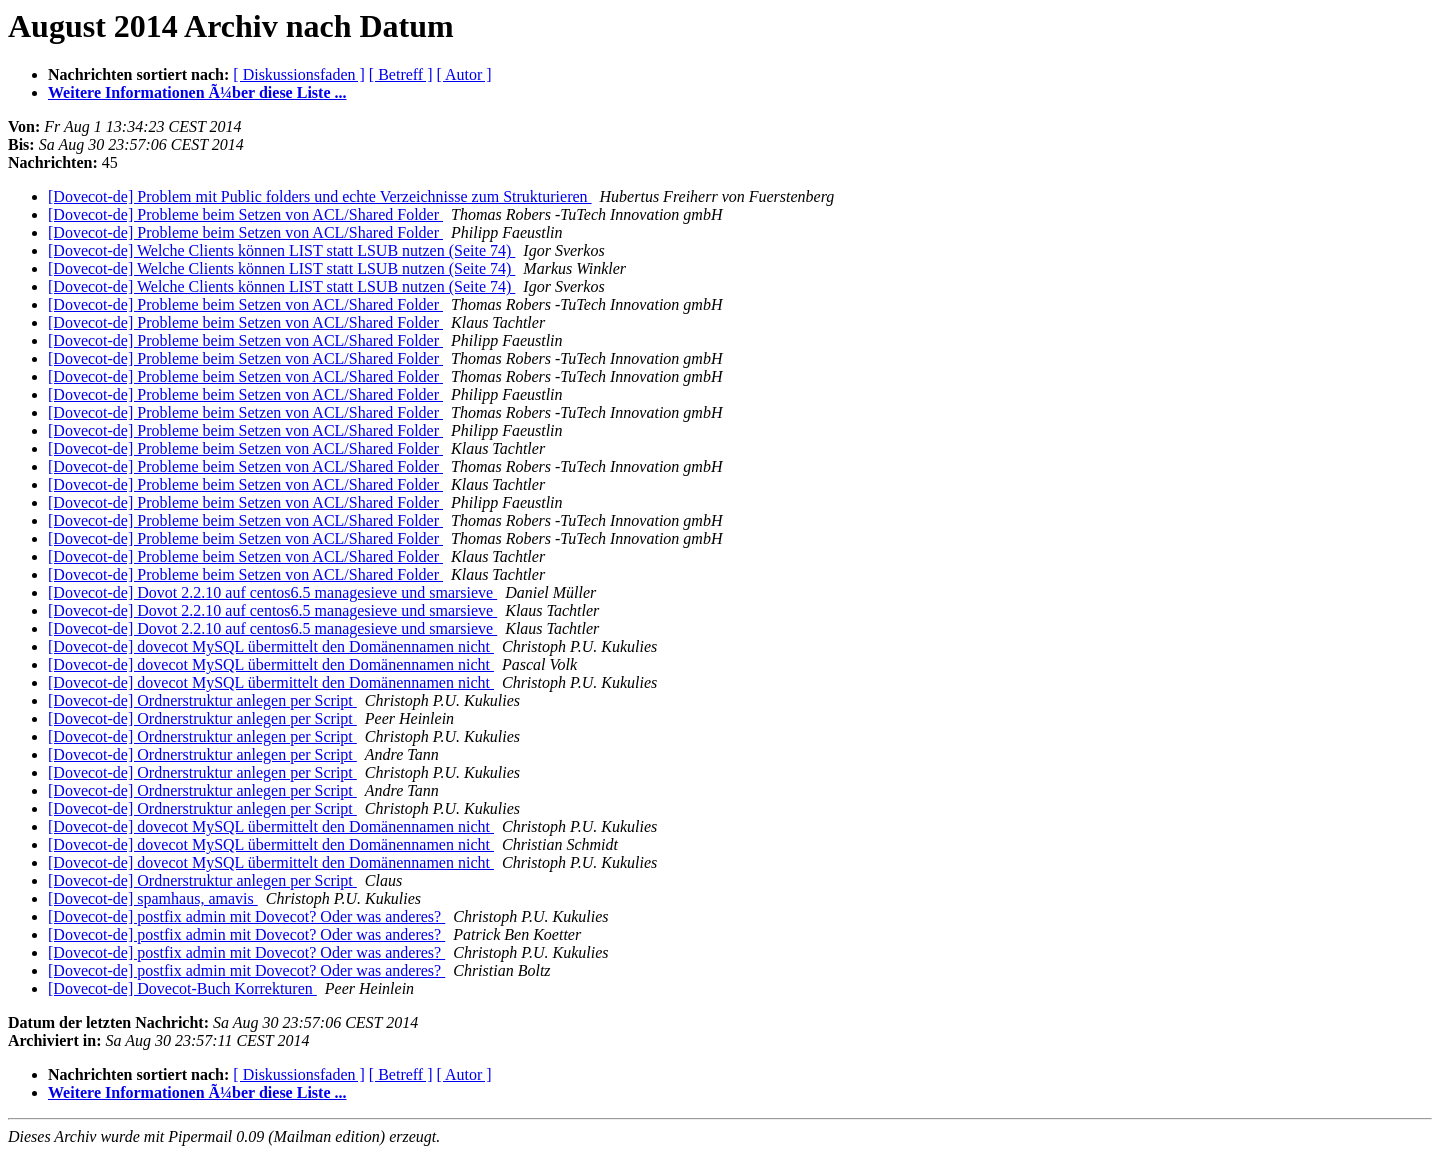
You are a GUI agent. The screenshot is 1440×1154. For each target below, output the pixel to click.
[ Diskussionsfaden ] (299, 74)
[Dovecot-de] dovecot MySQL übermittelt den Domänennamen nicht (271, 646)
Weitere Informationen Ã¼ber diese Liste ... (197, 92)
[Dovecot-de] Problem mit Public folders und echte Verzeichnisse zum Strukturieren (320, 196)
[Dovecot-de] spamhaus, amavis (153, 898)
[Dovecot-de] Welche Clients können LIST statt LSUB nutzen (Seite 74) (281, 250)
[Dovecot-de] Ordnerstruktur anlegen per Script (202, 700)
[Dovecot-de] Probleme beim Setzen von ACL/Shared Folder (245, 214)
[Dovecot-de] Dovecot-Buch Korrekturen (182, 988)
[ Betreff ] (401, 74)
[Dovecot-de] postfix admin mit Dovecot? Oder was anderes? (246, 916)
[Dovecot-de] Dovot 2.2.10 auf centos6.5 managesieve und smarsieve (272, 592)
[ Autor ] (464, 74)
